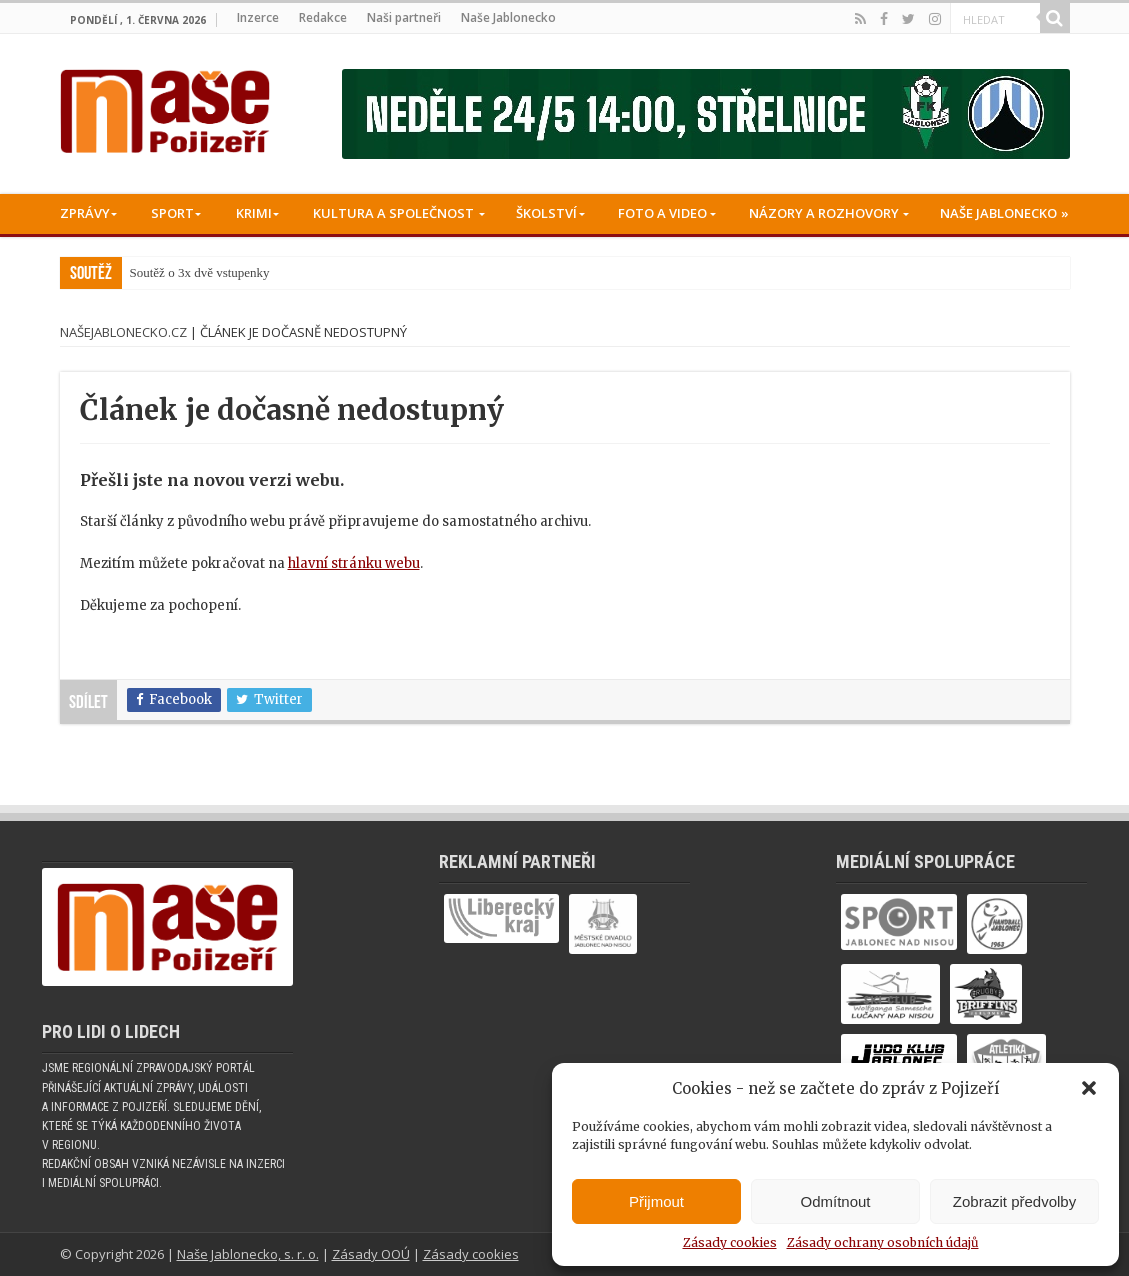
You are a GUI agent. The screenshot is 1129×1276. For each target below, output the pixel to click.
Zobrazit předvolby (1014, 1201)
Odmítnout (835, 1201)
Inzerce (258, 17)
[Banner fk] (706, 113)
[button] (1089, 1088)
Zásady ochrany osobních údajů (883, 1242)
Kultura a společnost (393, 213)
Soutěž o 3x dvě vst (181, 272)
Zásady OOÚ (371, 1254)
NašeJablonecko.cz (123, 332)
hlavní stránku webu (354, 563)
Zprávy (85, 213)
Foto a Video (662, 213)
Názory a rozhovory (824, 213)
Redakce (323, 17)
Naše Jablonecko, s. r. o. (248, 1254)
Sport (172, 213)
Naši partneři (404, 17)
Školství (546, 213)
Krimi (254, 213)
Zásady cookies (730, 1242)
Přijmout (656, 1201)
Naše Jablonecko (508, 17)
